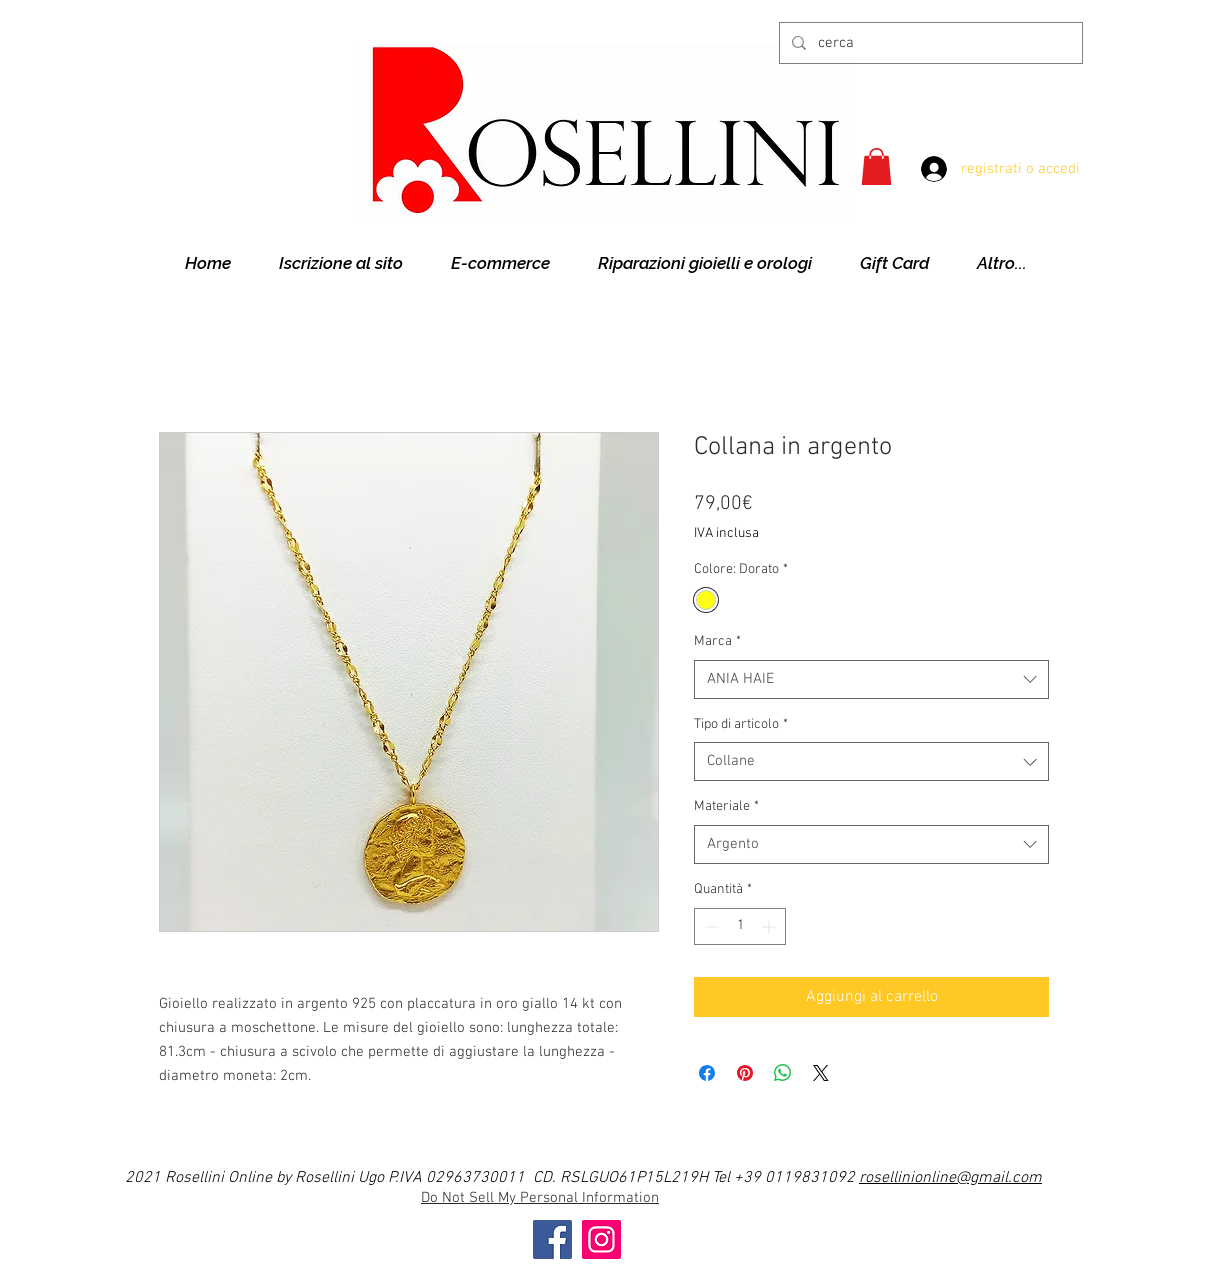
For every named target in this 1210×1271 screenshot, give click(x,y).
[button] (876, 166)
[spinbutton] (740, 926)
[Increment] (770, 926)
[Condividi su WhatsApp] (783, 1073)
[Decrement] (709, 926)
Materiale (726, 806)
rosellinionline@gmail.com (950, 1178)
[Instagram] (601, 1239)
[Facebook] (552, 1239)
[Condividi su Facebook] (707, 1073)
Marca (717, 641)
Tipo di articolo (741, 724)
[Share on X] (821, 1073)
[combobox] (871, 679)
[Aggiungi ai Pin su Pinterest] (745, 1073)
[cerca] (929, 43)
